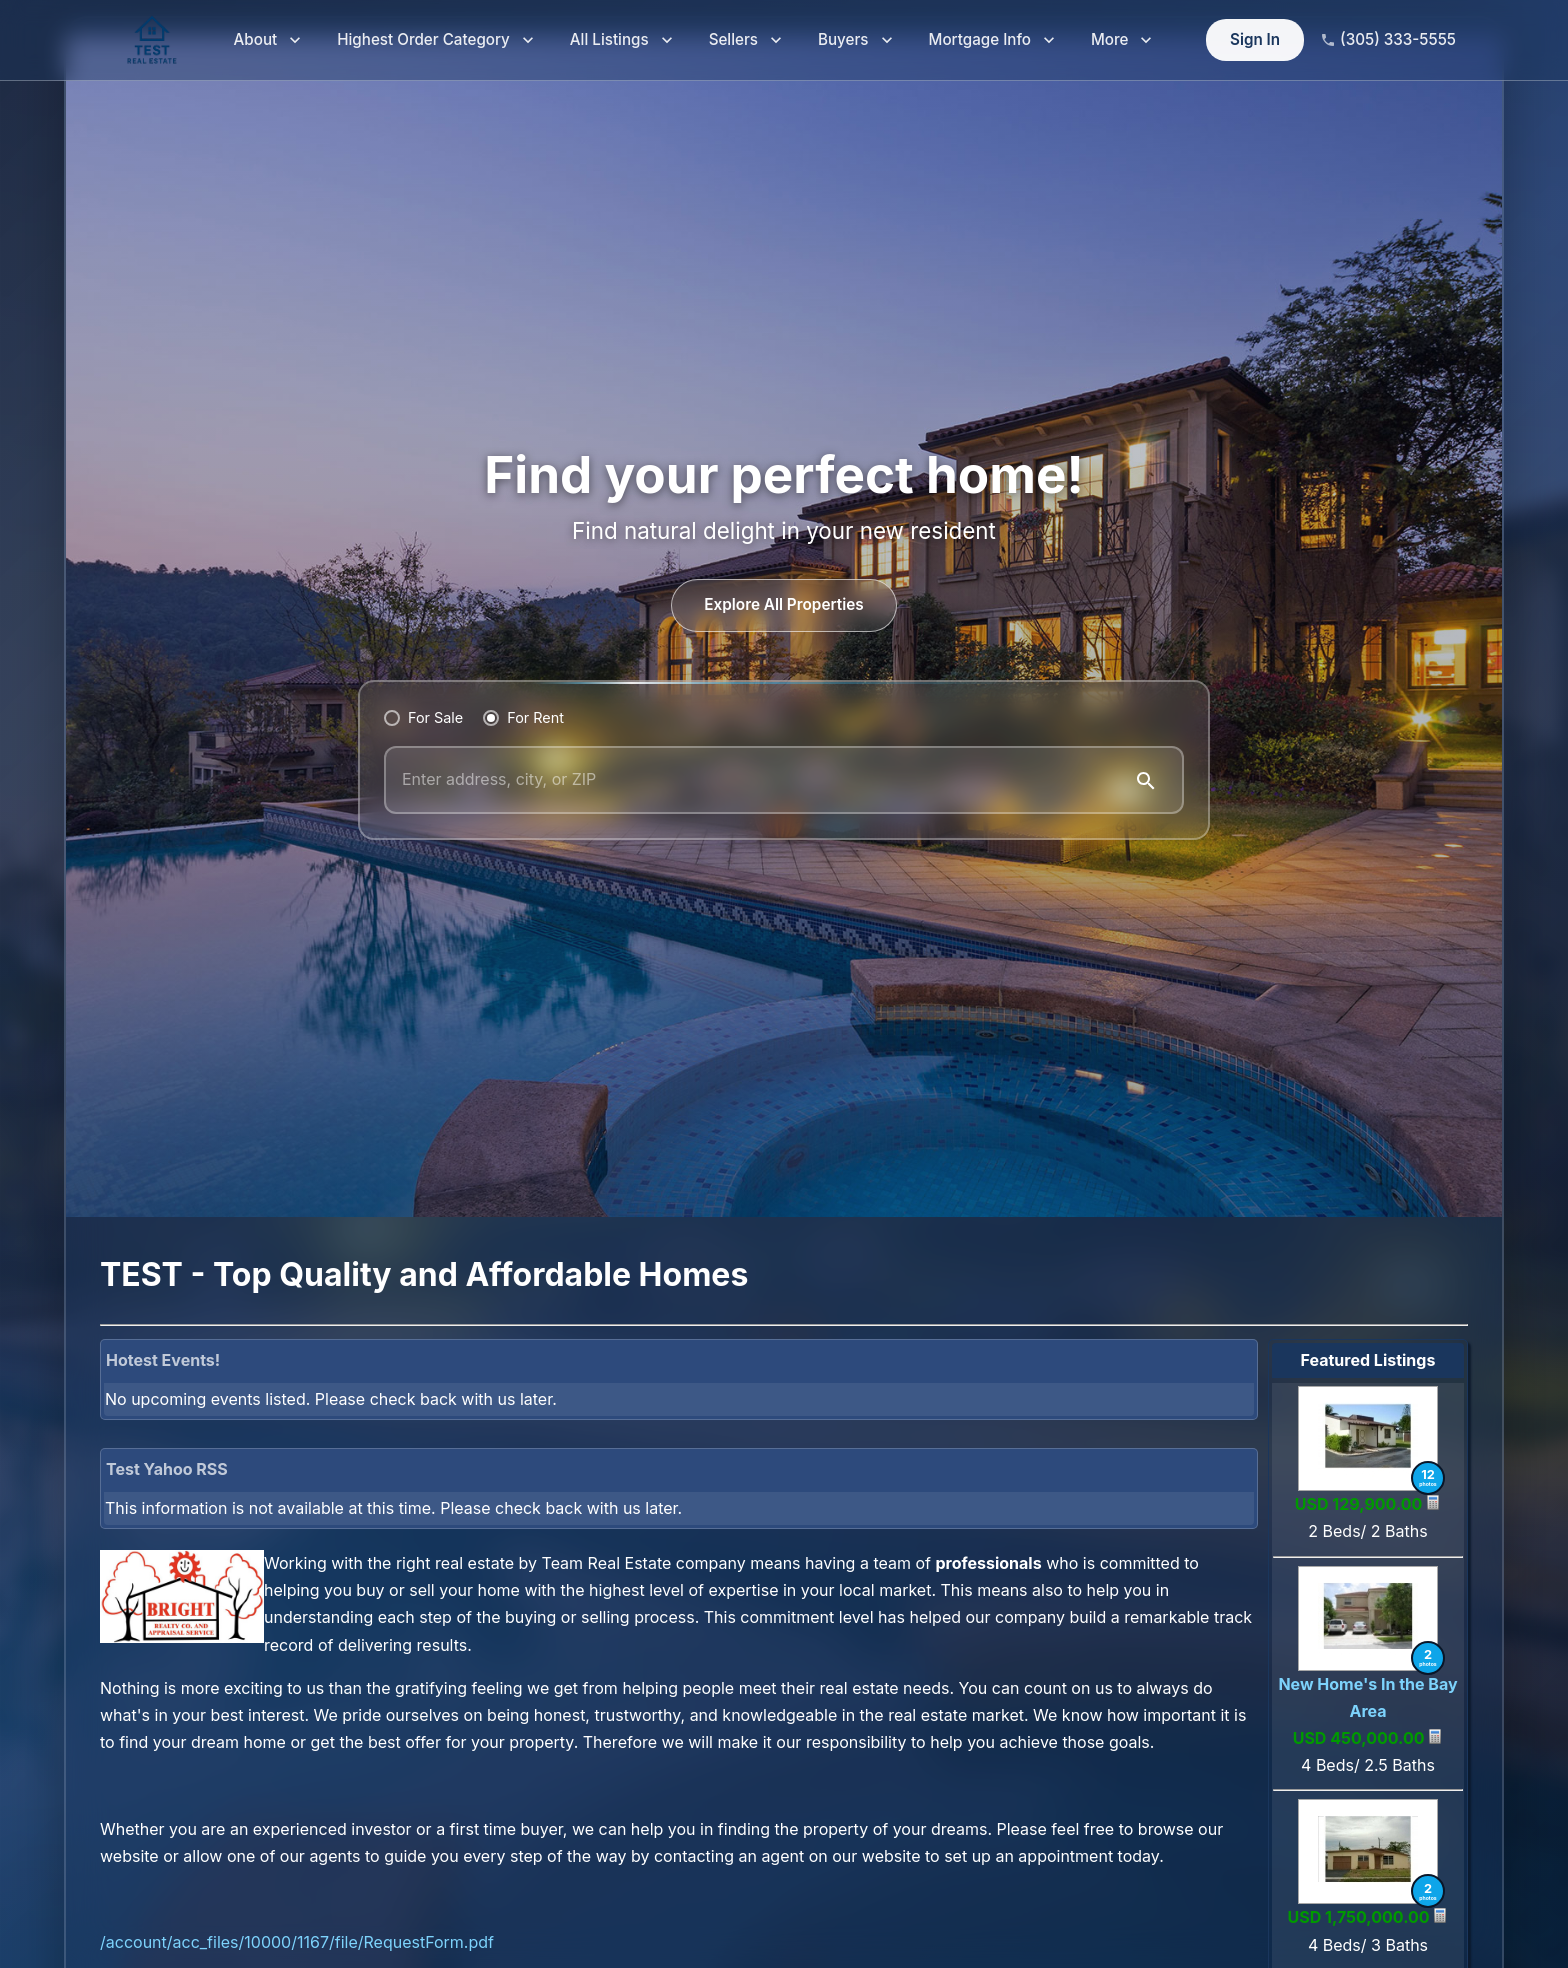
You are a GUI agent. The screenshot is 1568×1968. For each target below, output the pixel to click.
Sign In (1255, 40)
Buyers (855, 40)
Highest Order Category (435, 40)
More (1122, 40)
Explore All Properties (784, 606)
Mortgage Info (992, 40)
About (268, 40)
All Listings (621, 40)
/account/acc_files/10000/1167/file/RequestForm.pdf (297, 1942)
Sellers (745, 40)
